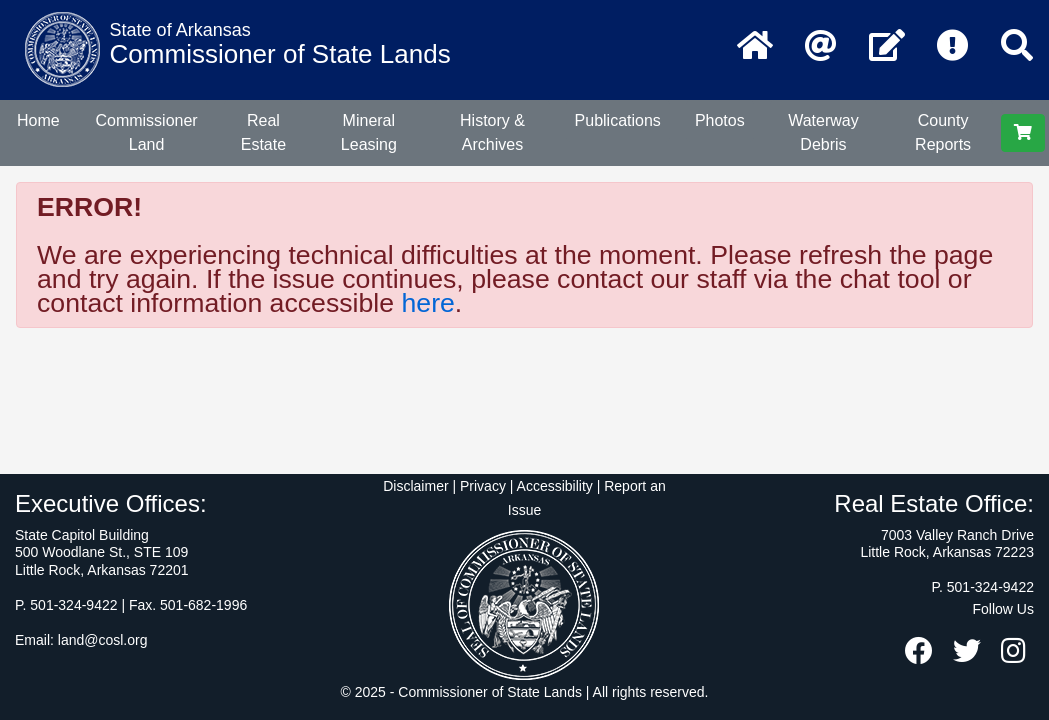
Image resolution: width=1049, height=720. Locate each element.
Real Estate (263, 132)
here (427, 303)
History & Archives (492, 132)
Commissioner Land (146, 132)
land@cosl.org (103, 640)
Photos (720, 120)
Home (38, 120)
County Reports (943, 132)
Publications (618, 120)
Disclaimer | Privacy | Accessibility (488, 486)
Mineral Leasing (369, 132)
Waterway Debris (823, 132)
